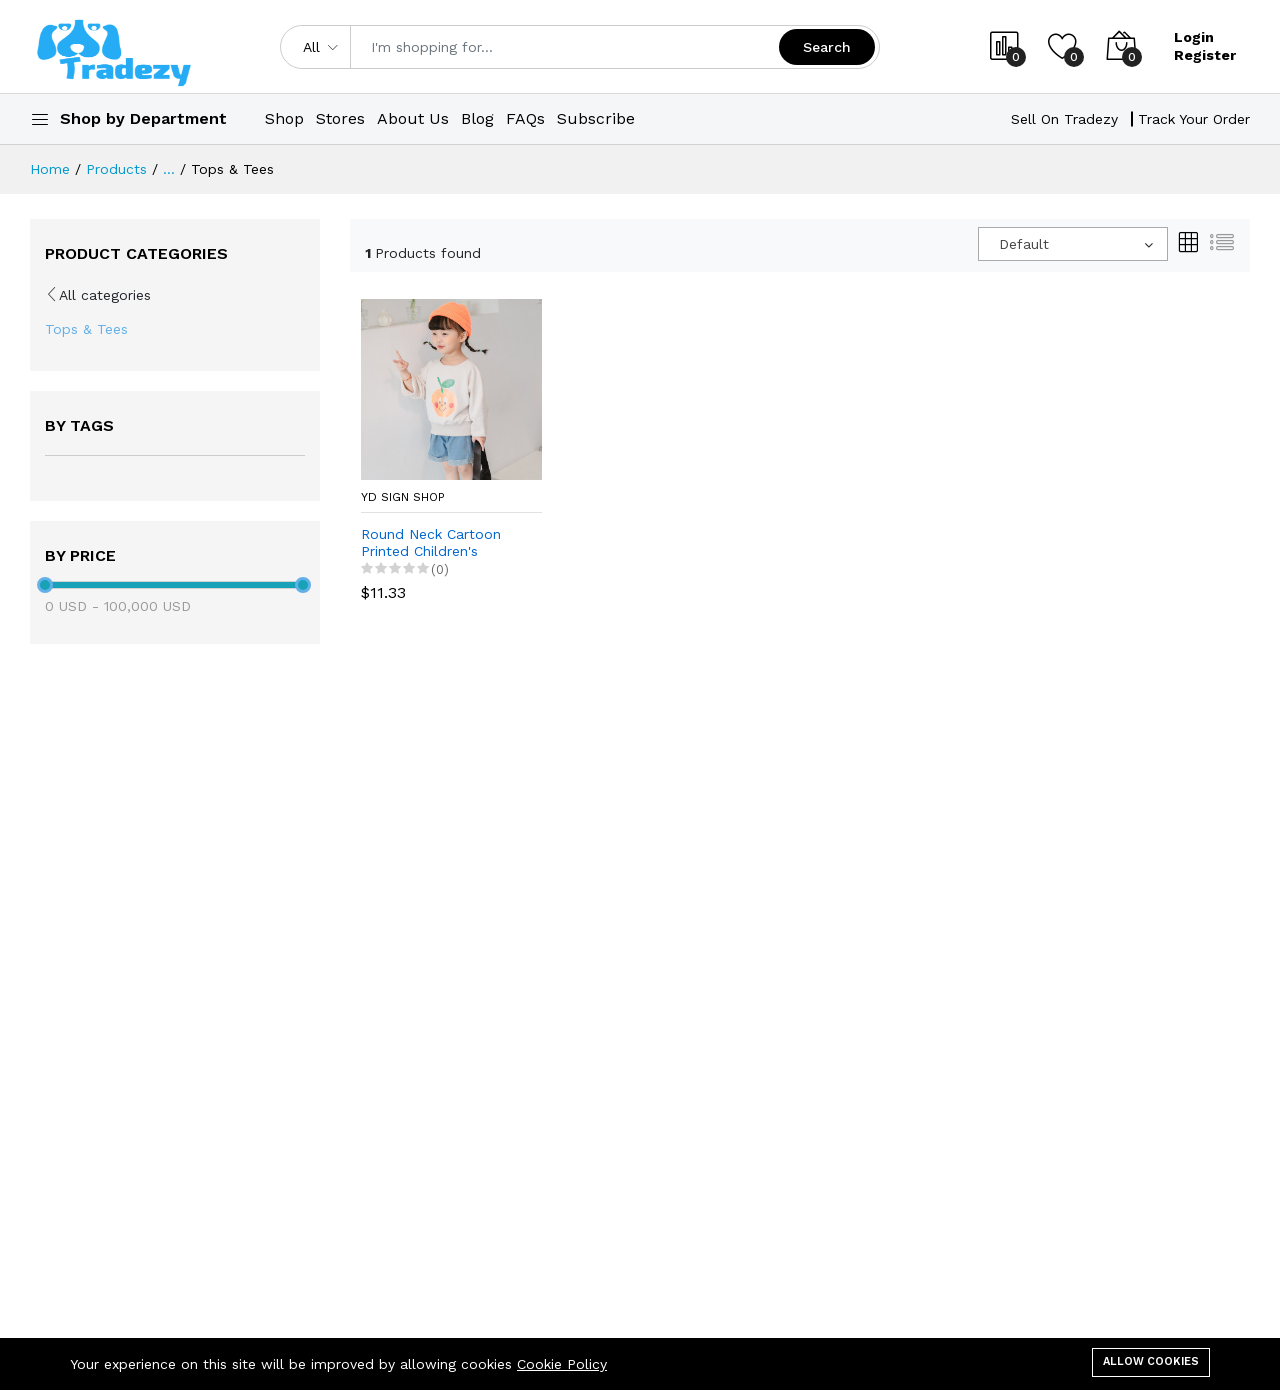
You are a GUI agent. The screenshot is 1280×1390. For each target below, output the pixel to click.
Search (827, 47)
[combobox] (1073, 244)
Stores (340, 118)
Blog (477, 118)
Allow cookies (1151, 1361)
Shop (284, 118)
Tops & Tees (86, 329)
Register (1205, 55)
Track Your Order (1194, 119)
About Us (413, 118)
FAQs (525, 118)
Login (1194, 37)
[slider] (45, 585)
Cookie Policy (562, 1364)
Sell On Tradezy (1064, 119)
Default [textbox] (1024, 244)
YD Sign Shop (403, 497)
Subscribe (596, 118)
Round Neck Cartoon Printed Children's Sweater (431, 543)
